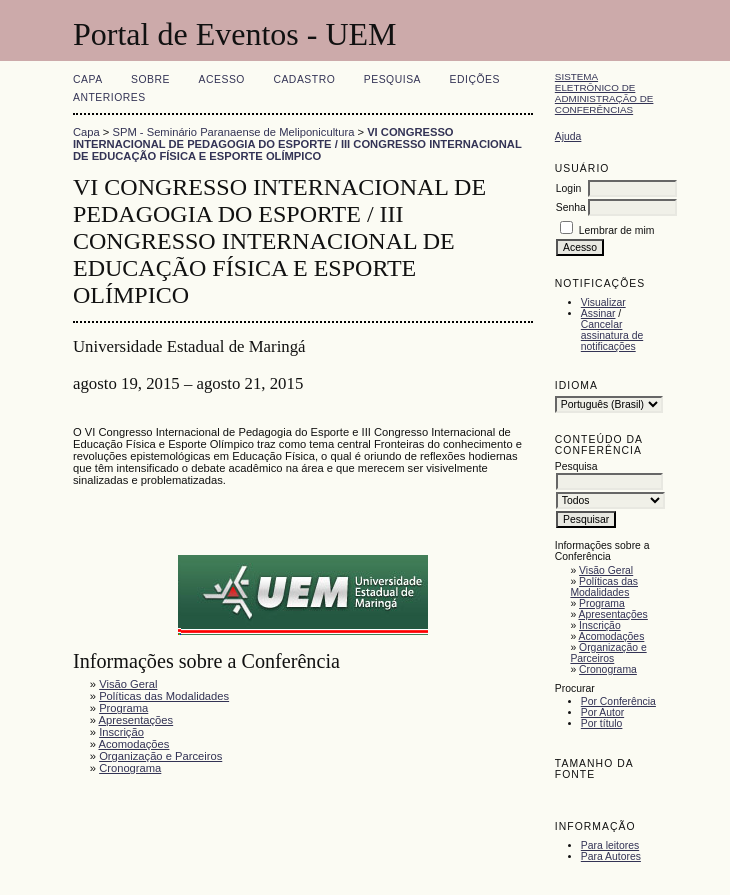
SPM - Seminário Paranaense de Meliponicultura (234, 132)
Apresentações (613, 614)
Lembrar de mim (617, 230)
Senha (571, 207)
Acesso (222, 79)
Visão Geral (606, 570)
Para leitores (610, 845)
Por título (602, 723)
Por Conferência (618, 701)
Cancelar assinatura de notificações (612, 335)
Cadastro (304, 79)
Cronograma (608, 669)
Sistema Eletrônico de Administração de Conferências (604, 93)
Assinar (598, 313)
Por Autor (602, 712)
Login (568, 188)
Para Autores (611, 856)
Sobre (150, 79)
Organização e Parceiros (608, 653)
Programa (602, 603)
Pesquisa (392, 79)
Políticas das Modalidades (604, 587)
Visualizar (603, 302)
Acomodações (612, 636)
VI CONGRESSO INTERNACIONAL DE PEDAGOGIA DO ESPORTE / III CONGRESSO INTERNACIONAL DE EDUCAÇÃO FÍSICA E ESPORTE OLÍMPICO (297, 144)
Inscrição (600, 625)
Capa (88, 79)
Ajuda (568, 136)
